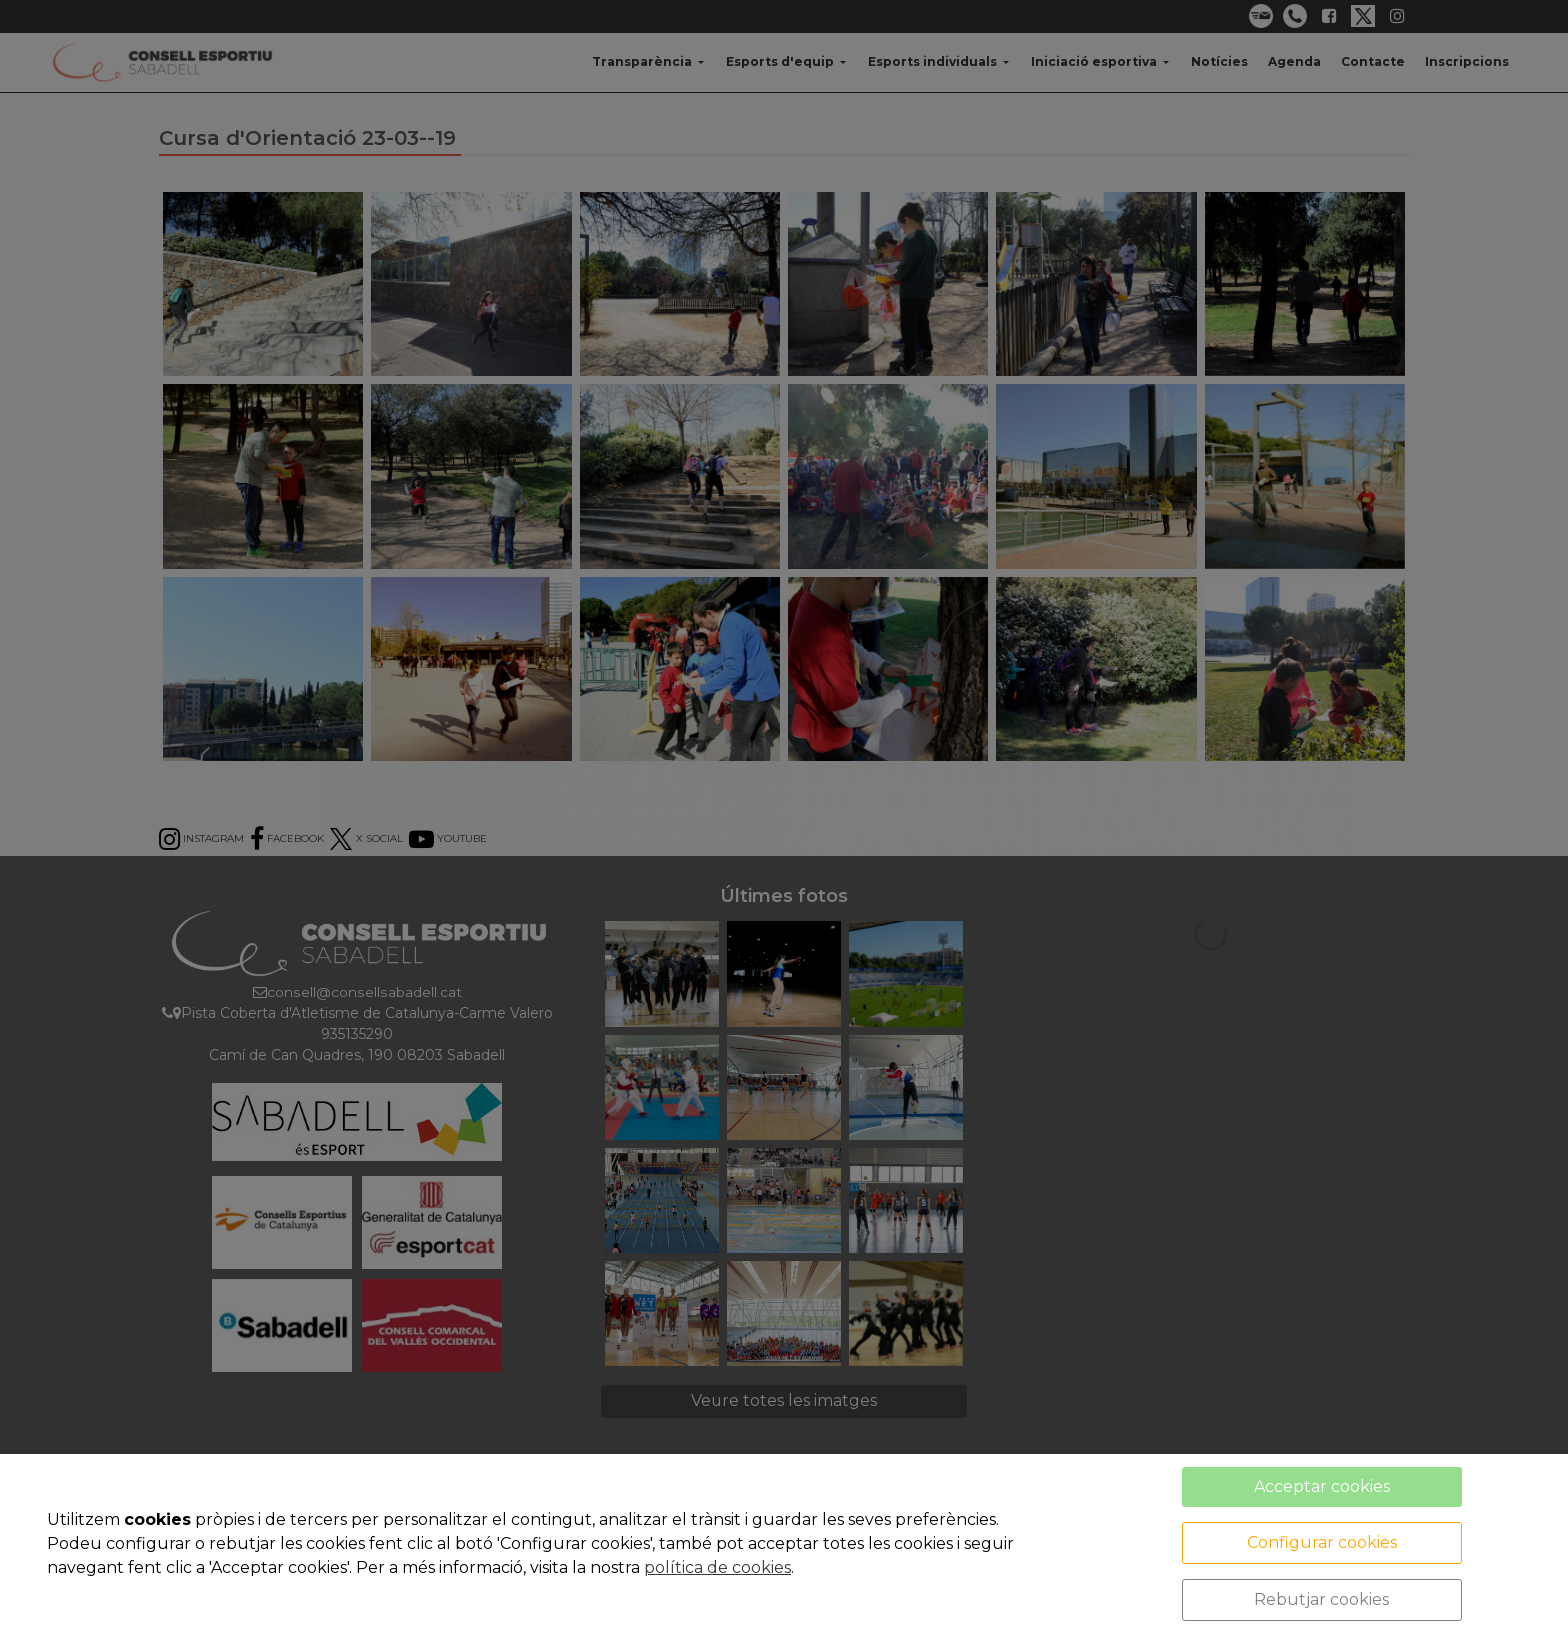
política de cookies (717, 1567)
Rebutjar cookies (1321, 1599)
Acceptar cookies (1322, 1486)
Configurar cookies (1322, 1542)
